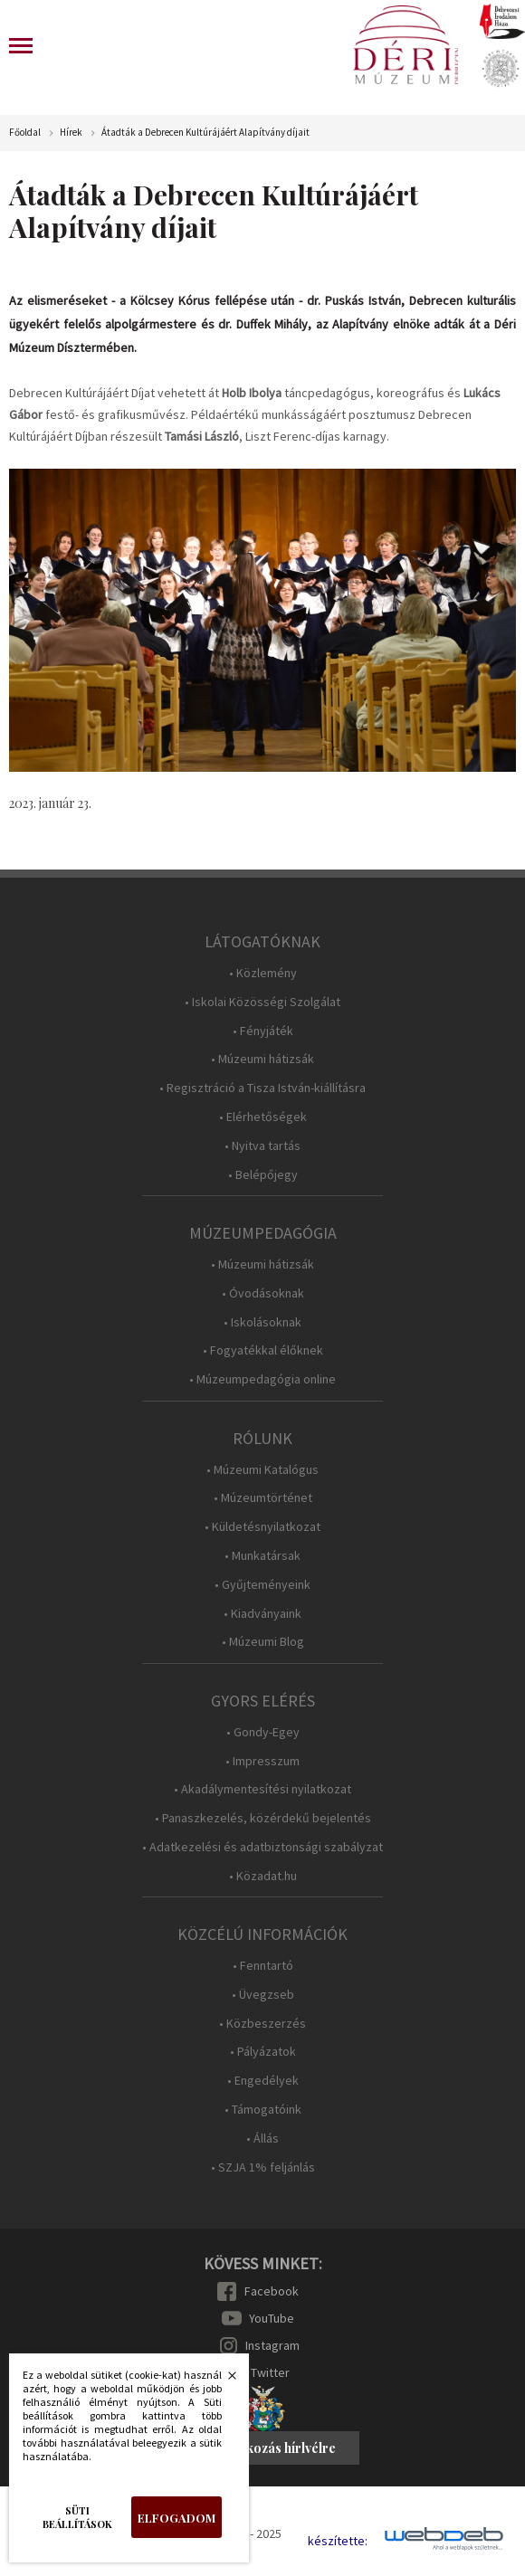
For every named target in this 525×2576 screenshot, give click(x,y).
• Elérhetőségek (263, 1117)
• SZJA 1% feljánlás (263, 2167)
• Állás (262, 2138)
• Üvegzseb (263, 1994)
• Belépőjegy (263, 1175)
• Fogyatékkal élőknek (263, 1350)
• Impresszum (262, 1761)
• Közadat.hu (263, 1876)
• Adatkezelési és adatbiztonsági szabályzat (262, 1847)
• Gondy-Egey (263, 1732)
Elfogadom (176, 2517)
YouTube (271, 2318)
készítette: (338, 2541)
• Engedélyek (263, 2080)
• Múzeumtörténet (263, 1498)
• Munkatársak (262, 1556)
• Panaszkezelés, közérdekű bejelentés (263, 1818)
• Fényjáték (263, 1031)
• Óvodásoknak (263, 1293)
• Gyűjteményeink (262, 1584)
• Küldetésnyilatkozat (262, 1527)
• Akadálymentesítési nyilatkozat (262, 1789)
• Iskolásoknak (262, 1322)
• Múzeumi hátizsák (262, 1059)
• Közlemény (263, 973)
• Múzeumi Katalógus (262, 1470)
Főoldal (25, 132)
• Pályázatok (263, 2051)
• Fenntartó (263, 1965)
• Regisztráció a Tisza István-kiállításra (262, 1088)
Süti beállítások (77, 2517)
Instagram (272, 2345)
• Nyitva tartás (262, 1146)
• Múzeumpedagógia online (262, 1379)
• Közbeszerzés (262, 2023)
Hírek (71, 132)
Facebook (271, 2291)
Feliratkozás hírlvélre (270, 2448)
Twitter (270, 2372)
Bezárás (222, 2381)
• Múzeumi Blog (263, 1641)
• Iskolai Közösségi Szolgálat (262, 1002)
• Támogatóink (262, 2109)
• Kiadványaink (262, 1613)
